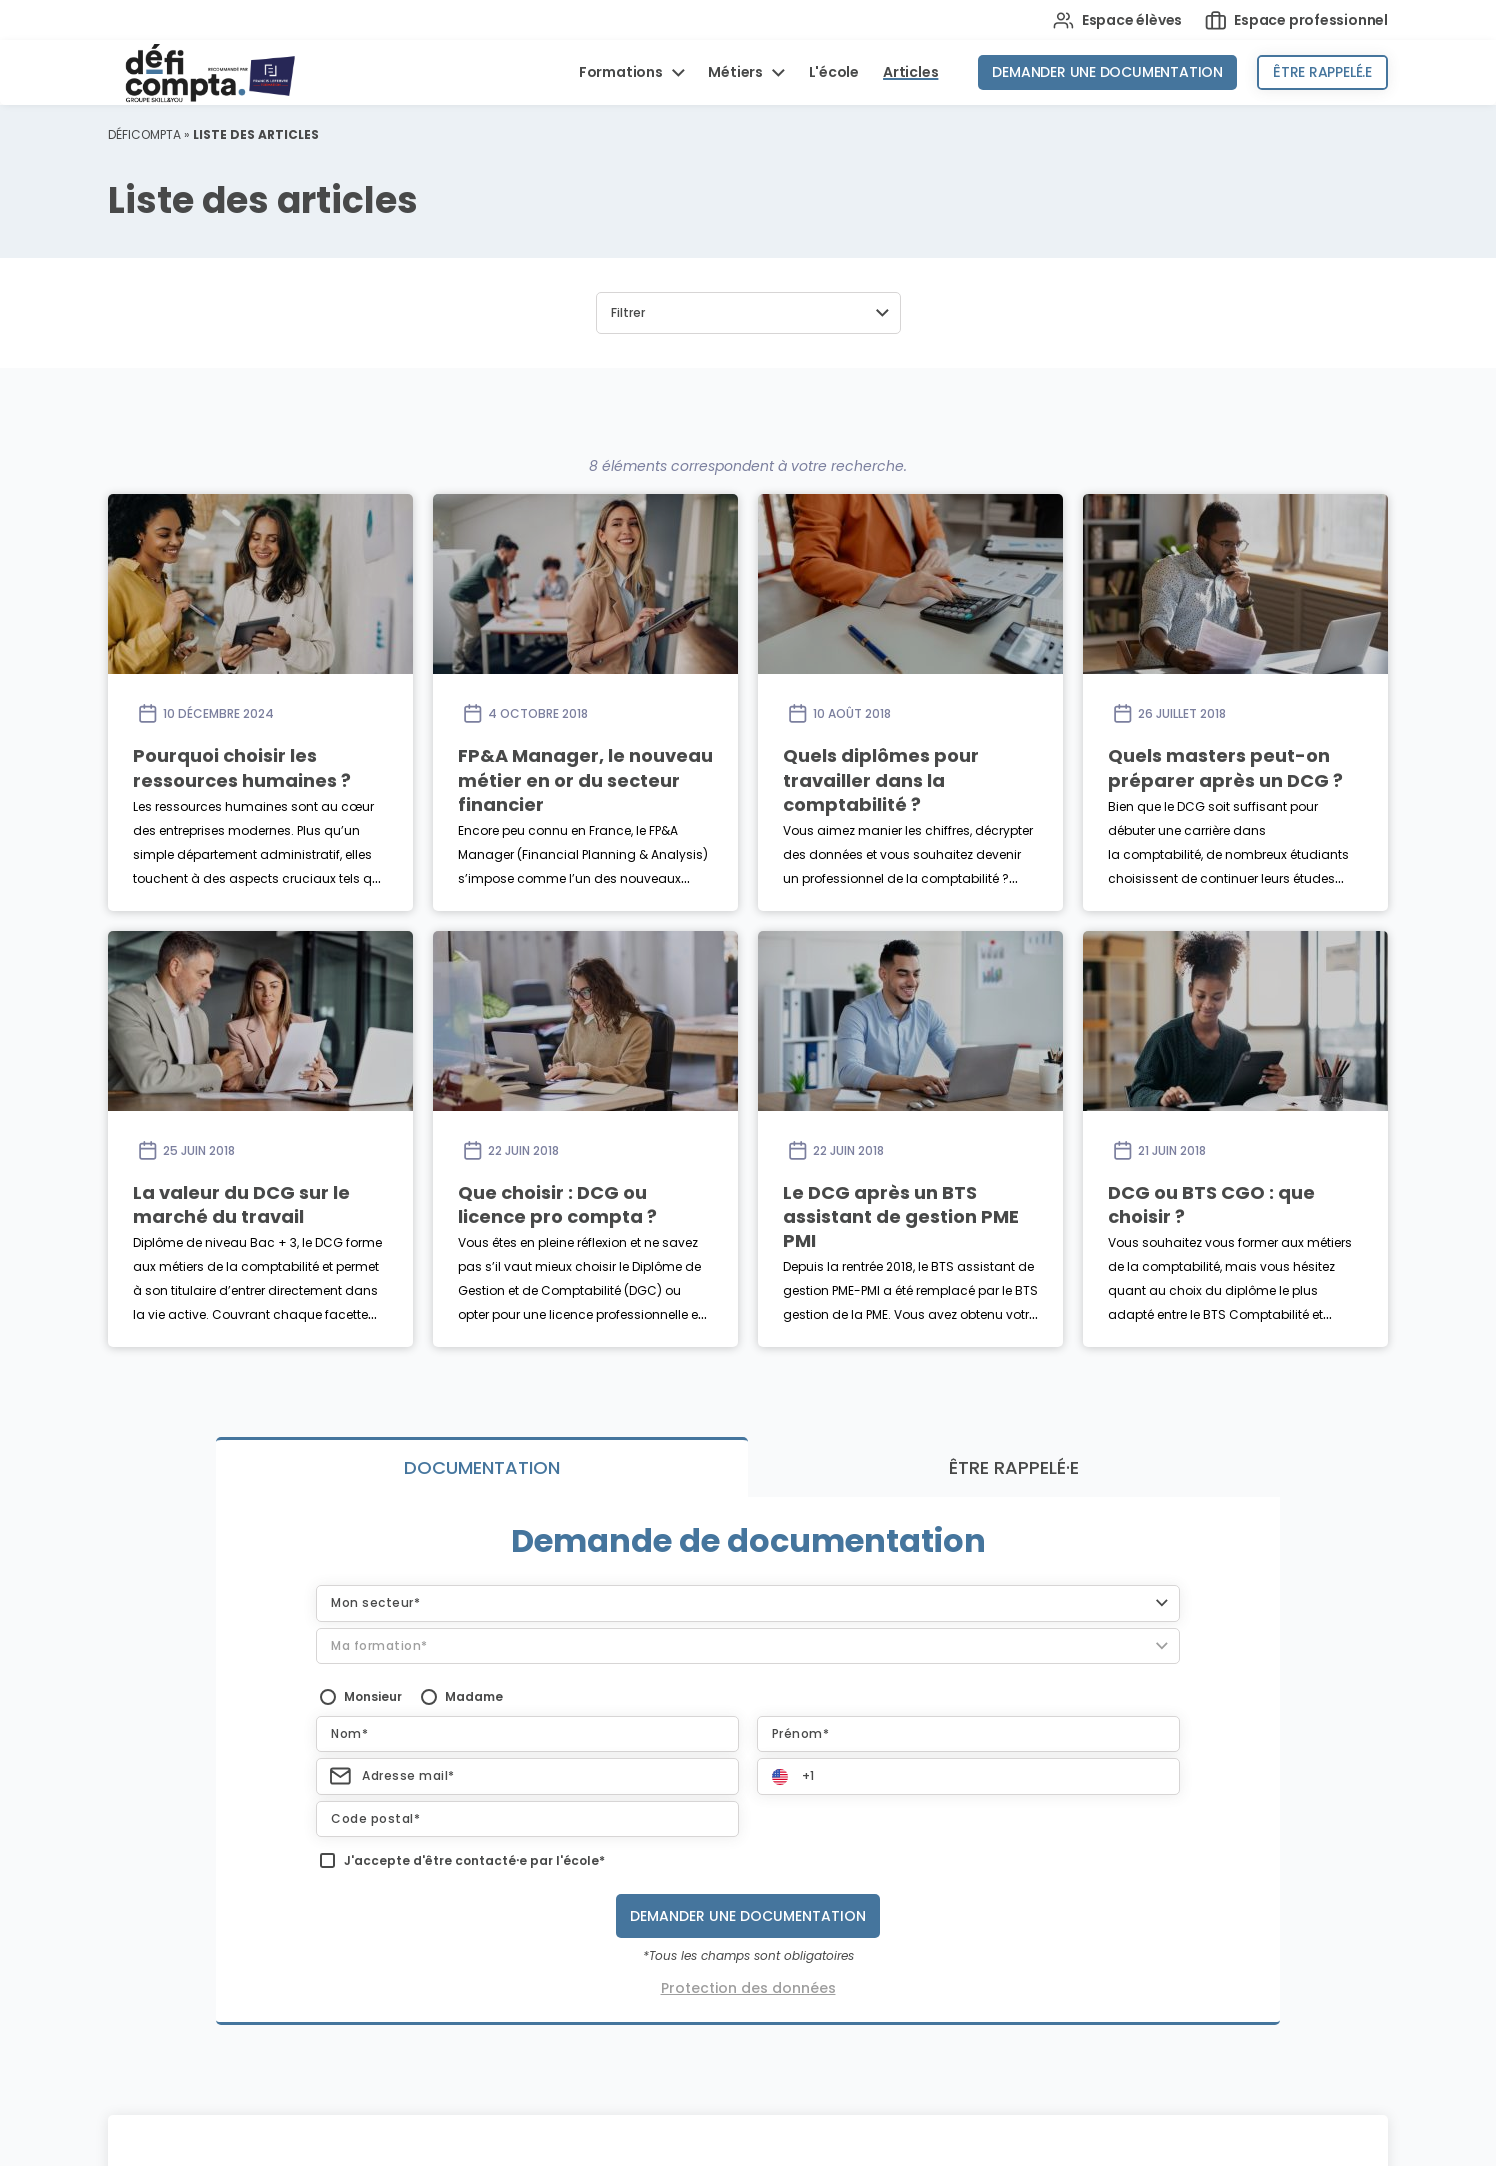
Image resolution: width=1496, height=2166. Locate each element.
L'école (834, 72)
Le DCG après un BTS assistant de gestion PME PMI (901, 1217)
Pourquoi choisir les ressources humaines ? (242, 767)
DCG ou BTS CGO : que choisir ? (1211, 1204)
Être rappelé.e (1322, 72)
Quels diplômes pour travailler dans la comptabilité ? (881, 780)
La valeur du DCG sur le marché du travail (241, 1204)
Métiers (736, 72)
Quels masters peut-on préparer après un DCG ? (1225, 767)
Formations (622, 72)
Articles (910, 72)
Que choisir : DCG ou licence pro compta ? (557, 1204)
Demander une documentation (1107, 72)
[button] (748, 313)
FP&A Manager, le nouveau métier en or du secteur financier (585, 780)
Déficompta (144, 134)
